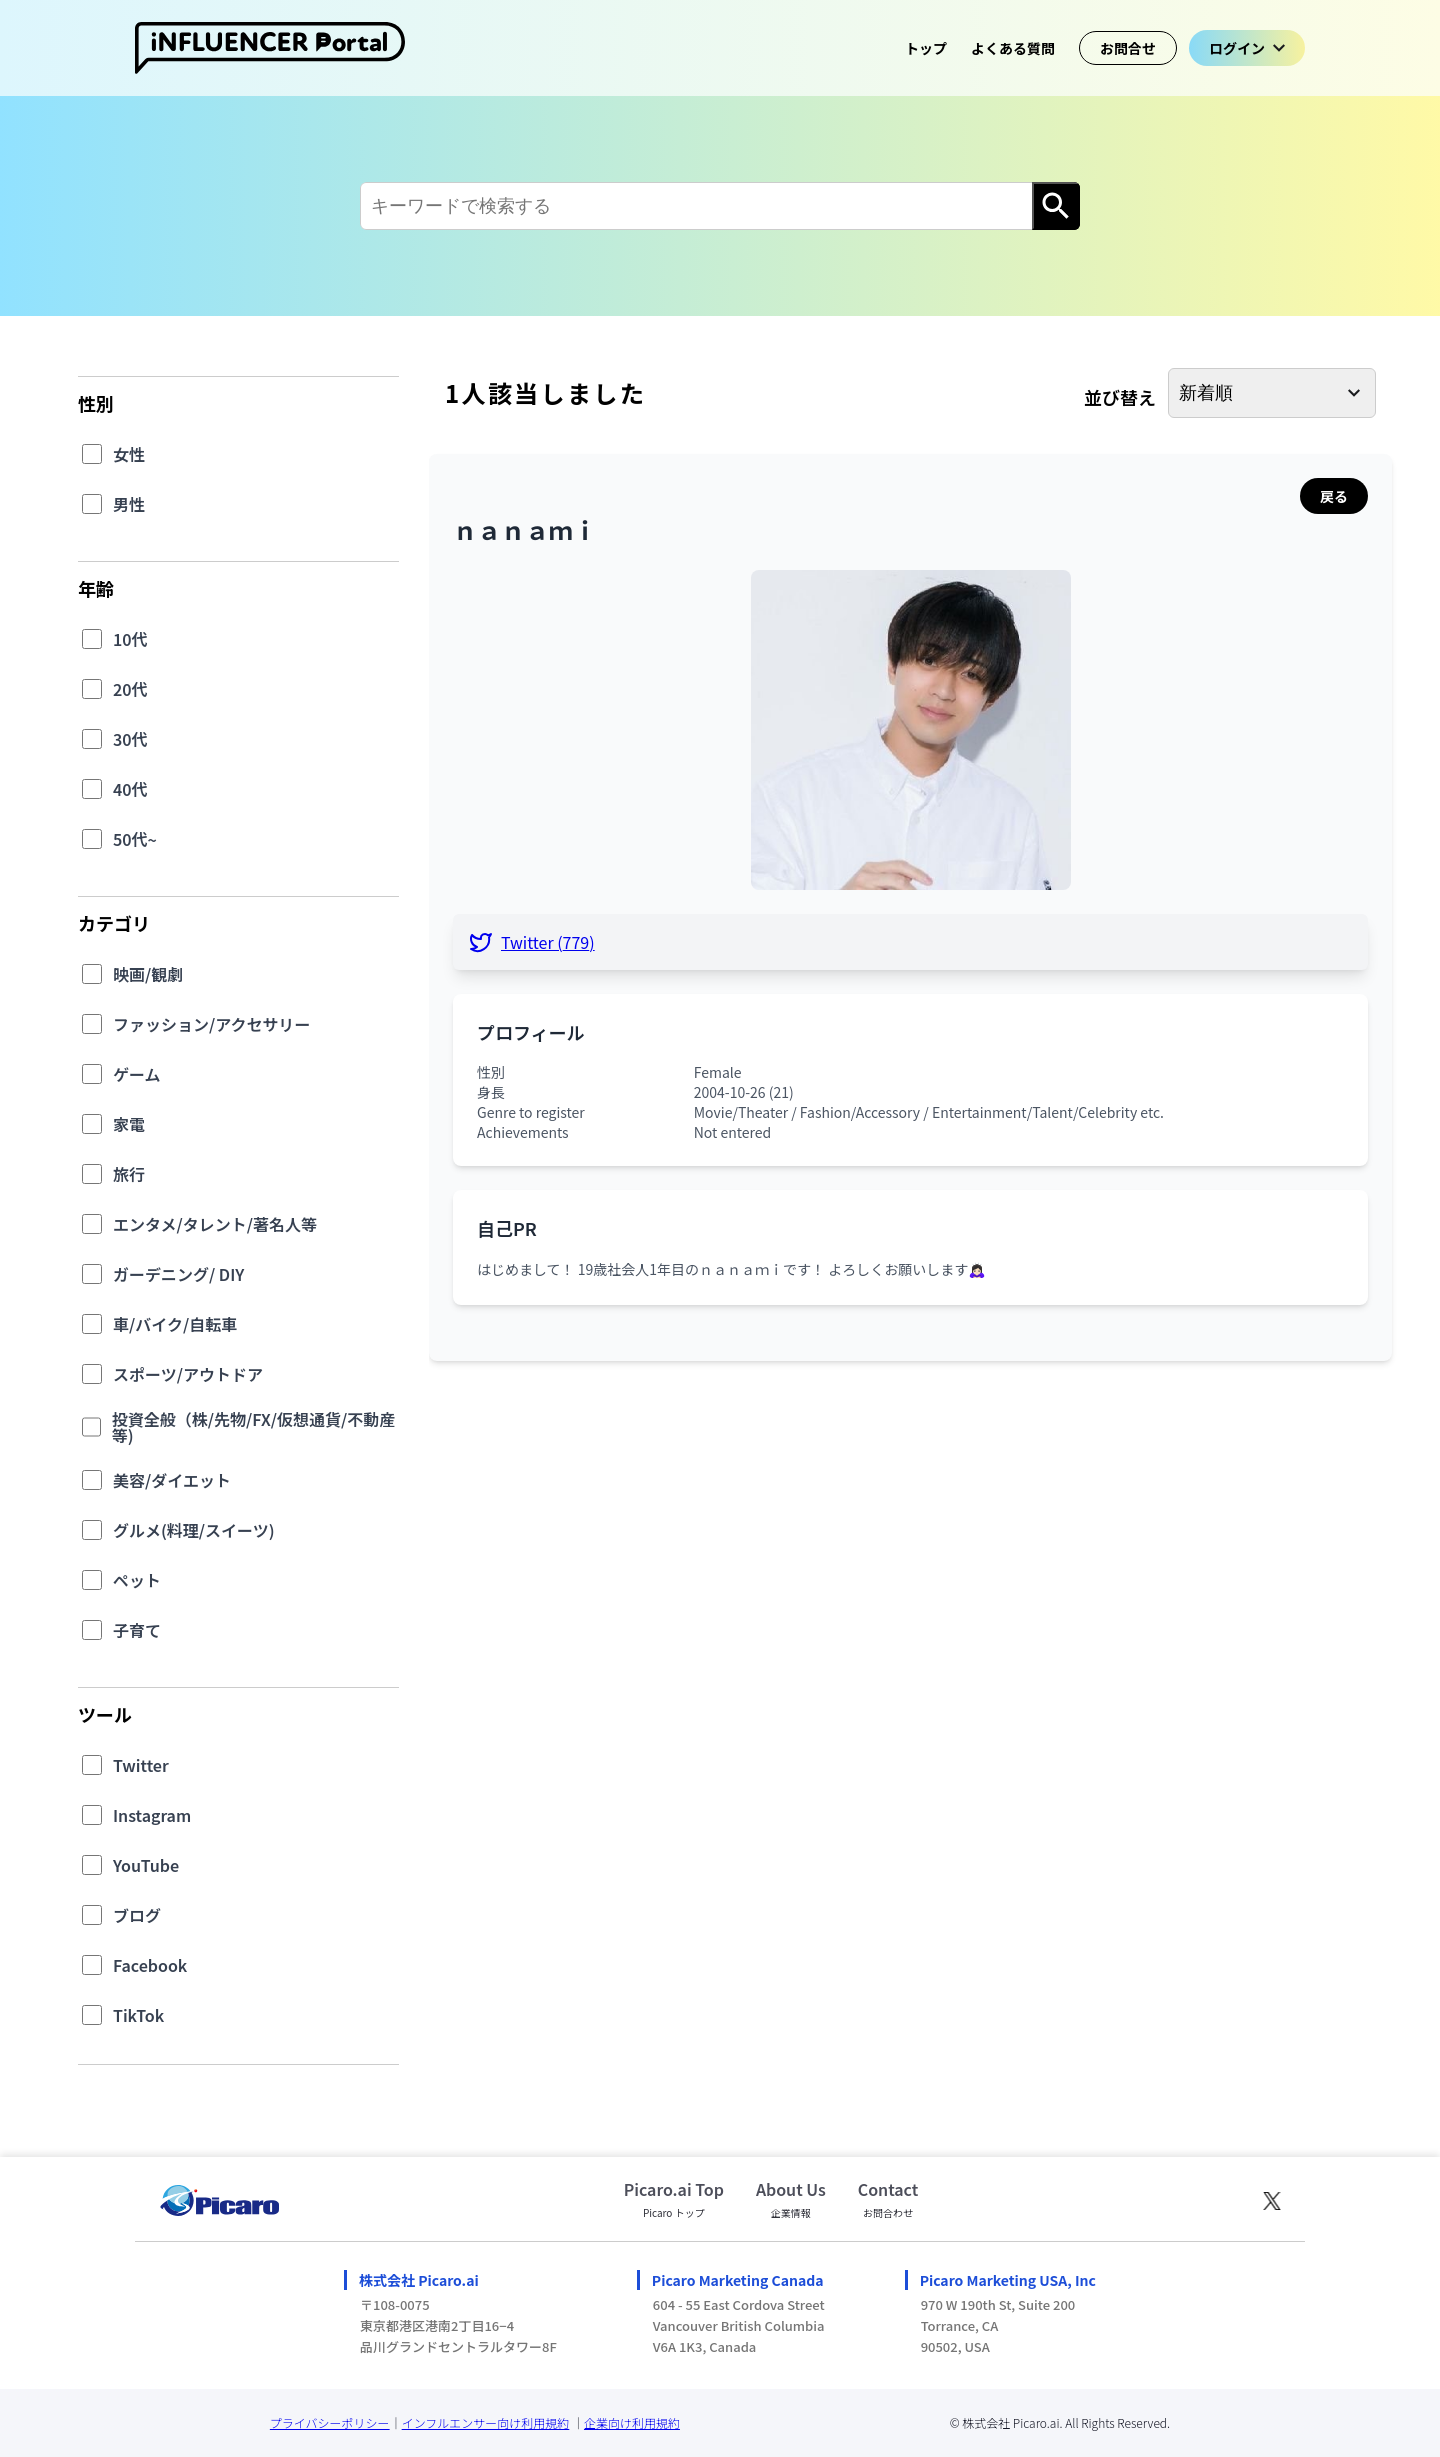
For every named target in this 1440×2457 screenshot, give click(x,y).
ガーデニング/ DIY (178, 1274)
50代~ (135, 839)
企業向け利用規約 (632, 2422)
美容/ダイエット (172, 1480)
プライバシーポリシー (330, 2422)
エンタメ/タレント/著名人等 (215, 1224)
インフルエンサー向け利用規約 (486, 2422)
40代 (130, 789)
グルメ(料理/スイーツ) (194, 1530)
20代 (130, 689)
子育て (137, 1630)
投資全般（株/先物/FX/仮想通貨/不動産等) (253, 1427)
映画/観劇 (148, 974)
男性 (129, 504)
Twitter (141, 1765)
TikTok (138, 2015)
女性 (129, 454)
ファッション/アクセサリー (211, 1024)
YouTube (146, 1865)
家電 (129, 1124)
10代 (130, 639)
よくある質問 (1013, 48)
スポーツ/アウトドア (188, 1374)
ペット (137, 1580)
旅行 (129, 1174)
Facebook (150, 1965)
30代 (130, 739)
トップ (926, 48)
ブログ (137, 1915)
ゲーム (137, 1074)
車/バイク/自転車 (175, 1324)
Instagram (152, 1815)
